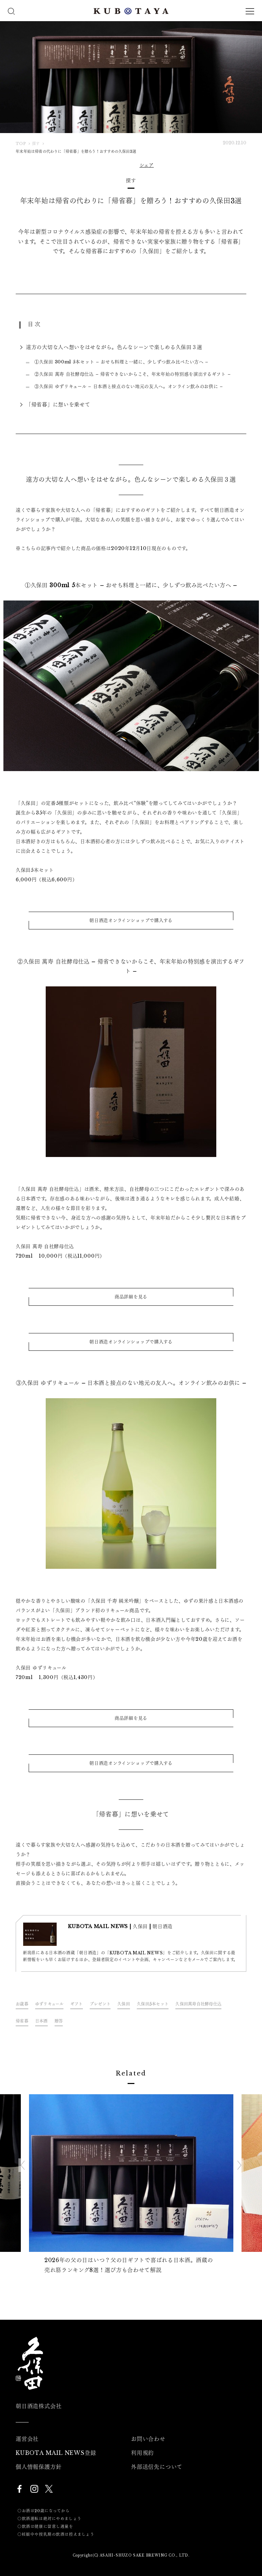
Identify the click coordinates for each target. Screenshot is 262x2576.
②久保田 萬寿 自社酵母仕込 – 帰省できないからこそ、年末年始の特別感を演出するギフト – (132, 374)
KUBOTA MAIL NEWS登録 (56, 2453)
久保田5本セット (153, 2004)
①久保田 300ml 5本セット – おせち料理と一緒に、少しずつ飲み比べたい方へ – (121, 362)
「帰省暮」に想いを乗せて (58, 404)
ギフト (76, 2004)
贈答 (59, 2021)
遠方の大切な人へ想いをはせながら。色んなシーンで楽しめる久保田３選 (114, 347)
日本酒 (41, 2021)
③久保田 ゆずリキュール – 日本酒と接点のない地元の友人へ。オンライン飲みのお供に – (128, 386)
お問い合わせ (148, 2439)
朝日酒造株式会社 (38, 2406)
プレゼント (100, 2004)
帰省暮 (22, 2021)
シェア (147, 165)
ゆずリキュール (49, 2004)
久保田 (123, 2004)
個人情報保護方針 (38, 2467)
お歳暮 (22, 2004)
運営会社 (27, 2439)
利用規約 (142, 2453)
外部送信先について (157, 2467)
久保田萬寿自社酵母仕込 (198, 2004)
